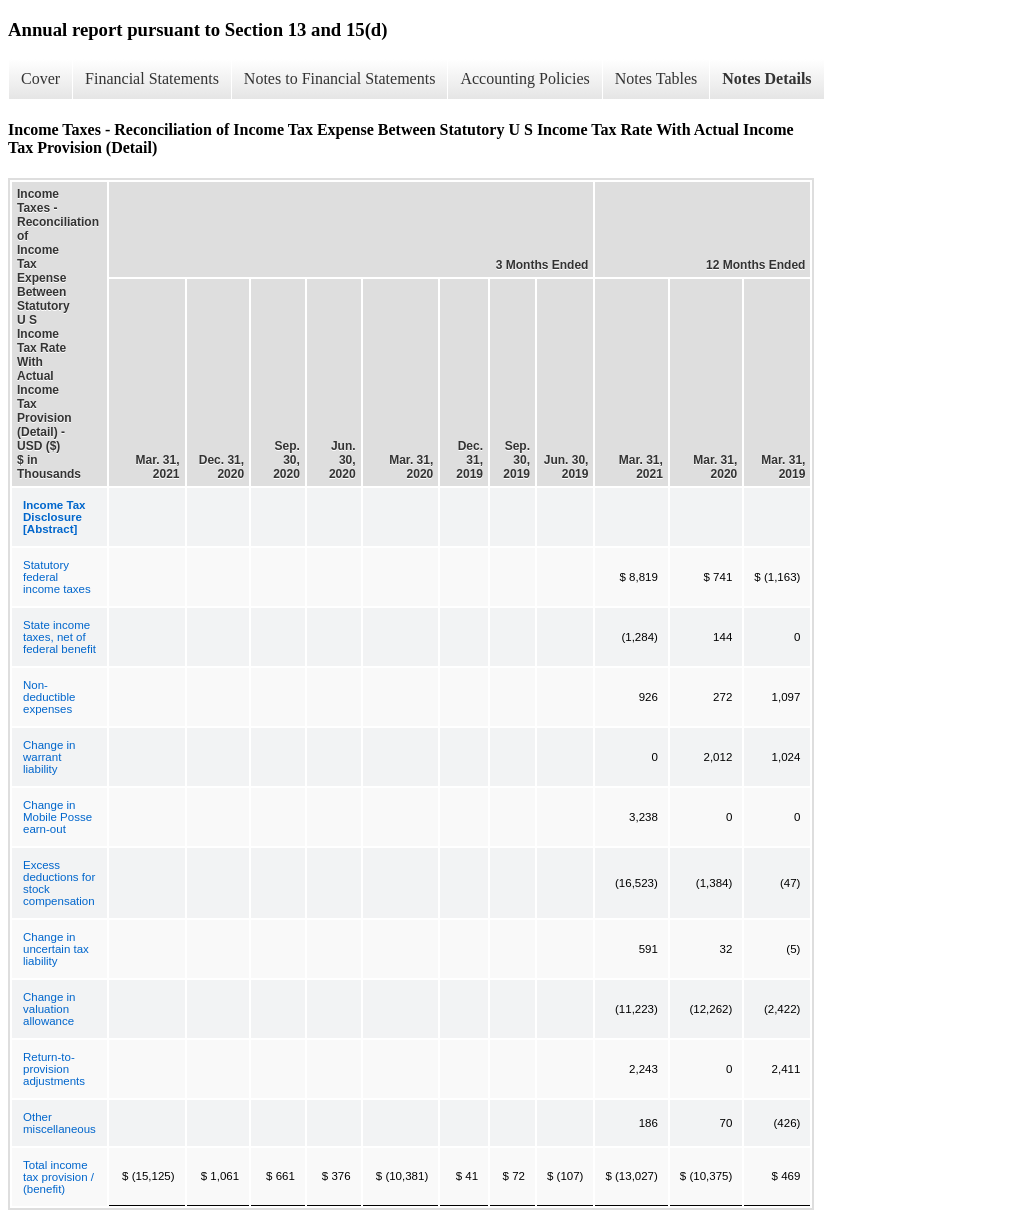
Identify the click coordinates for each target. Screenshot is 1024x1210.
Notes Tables (656, 78)
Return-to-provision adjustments (54, 1069)
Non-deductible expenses (49, 697)
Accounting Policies (524, 78)
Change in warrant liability (49, 757)
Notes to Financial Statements (340, 78)
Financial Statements (152, 78)
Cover (40, 78)
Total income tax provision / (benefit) (58, 1177)
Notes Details (766, 78)
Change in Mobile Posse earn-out (57, 817)
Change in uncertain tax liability (56, 949)
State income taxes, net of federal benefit (59, 637)
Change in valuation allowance (49, 1009)
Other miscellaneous (59, 1123)
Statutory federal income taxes (57, 577)
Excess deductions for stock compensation (59, 883)
